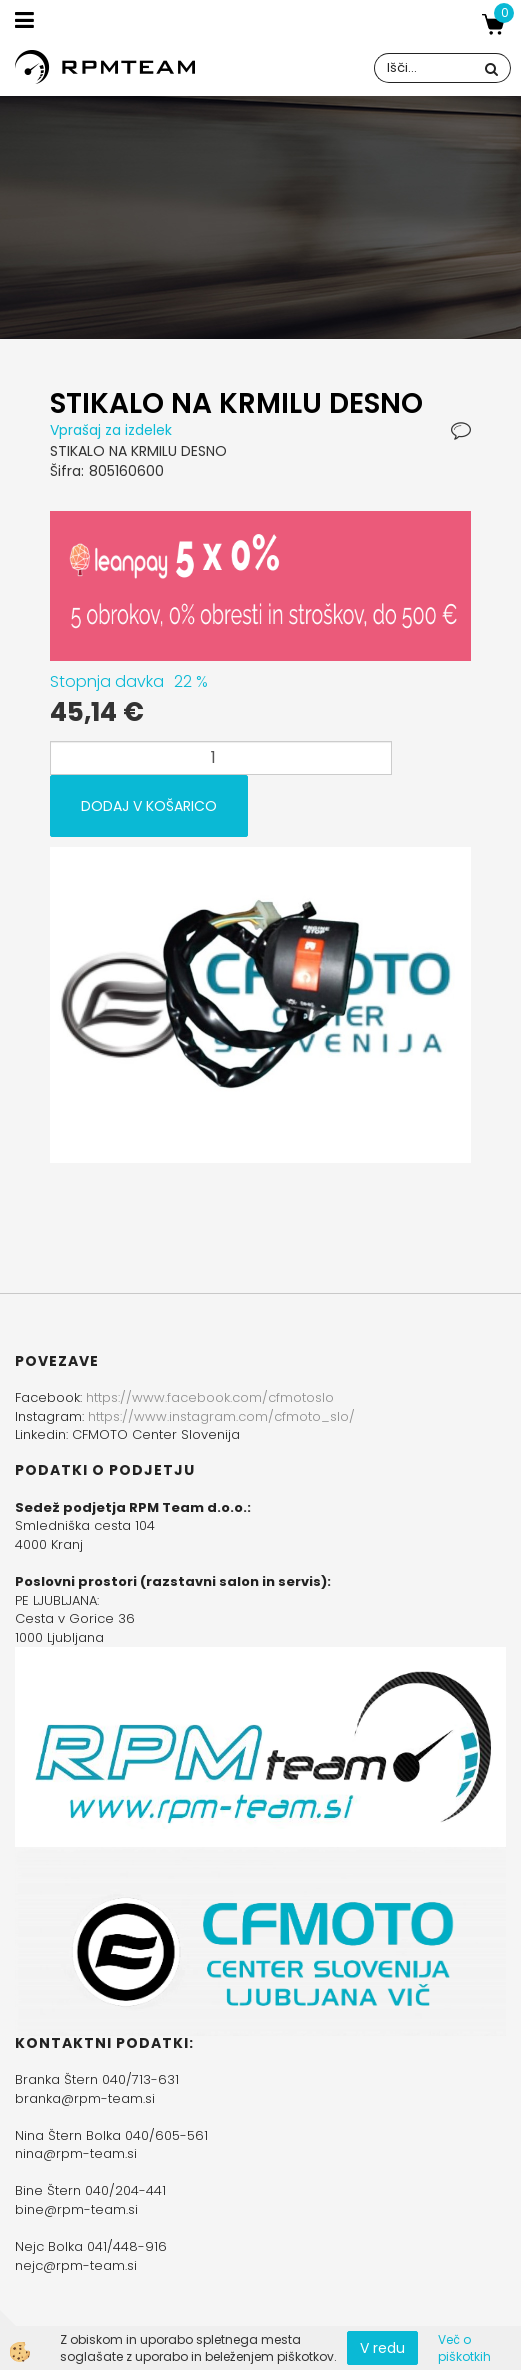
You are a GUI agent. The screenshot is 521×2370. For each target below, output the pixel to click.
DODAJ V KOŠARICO (149, 806)
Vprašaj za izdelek (111, 430)
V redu (382, 2348)
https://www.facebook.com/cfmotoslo (210, 1397)
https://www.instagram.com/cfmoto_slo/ (221, 1416)
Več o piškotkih (464, 2348)
